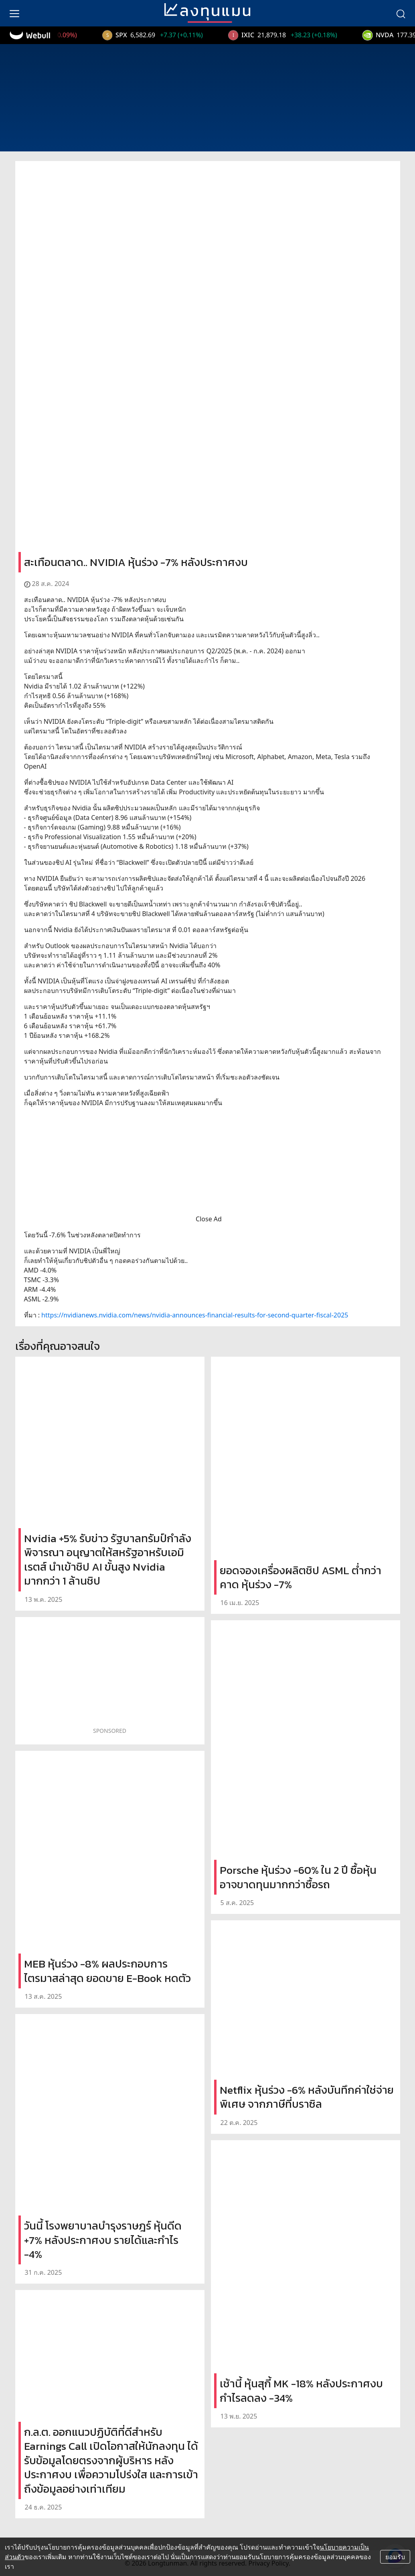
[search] (401, 13)
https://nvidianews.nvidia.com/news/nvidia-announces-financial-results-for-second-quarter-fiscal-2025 (194, 1315)
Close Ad (209, 1218)
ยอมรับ (395, 2556)
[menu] (14, 13)
